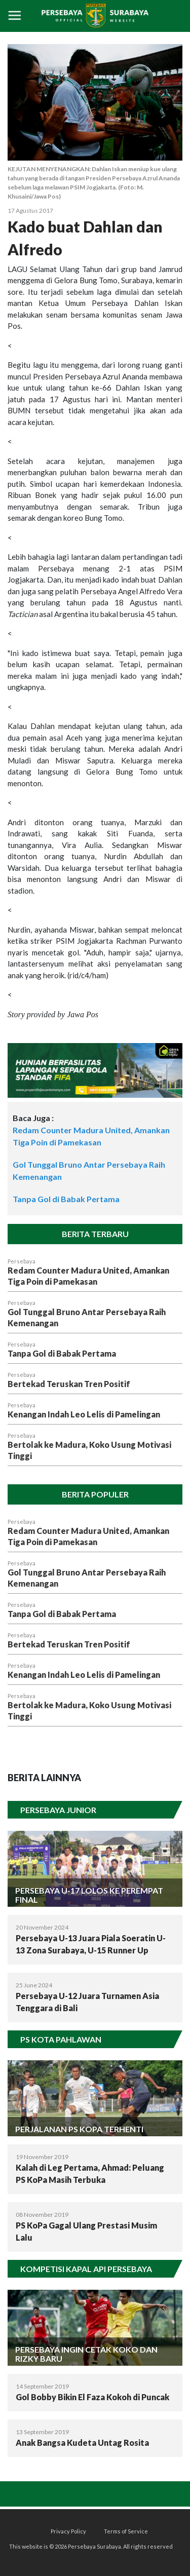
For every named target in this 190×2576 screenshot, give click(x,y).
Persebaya (21, 1261)
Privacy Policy (68, 2531)
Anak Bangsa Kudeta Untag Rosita (82, 2442)
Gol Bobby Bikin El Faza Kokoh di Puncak (92, 2397)
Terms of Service (126, 2531)
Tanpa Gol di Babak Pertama (66, 1199)
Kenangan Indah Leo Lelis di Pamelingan (84, 1414)
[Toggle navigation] (14, 16)
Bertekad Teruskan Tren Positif (69, 1384)
